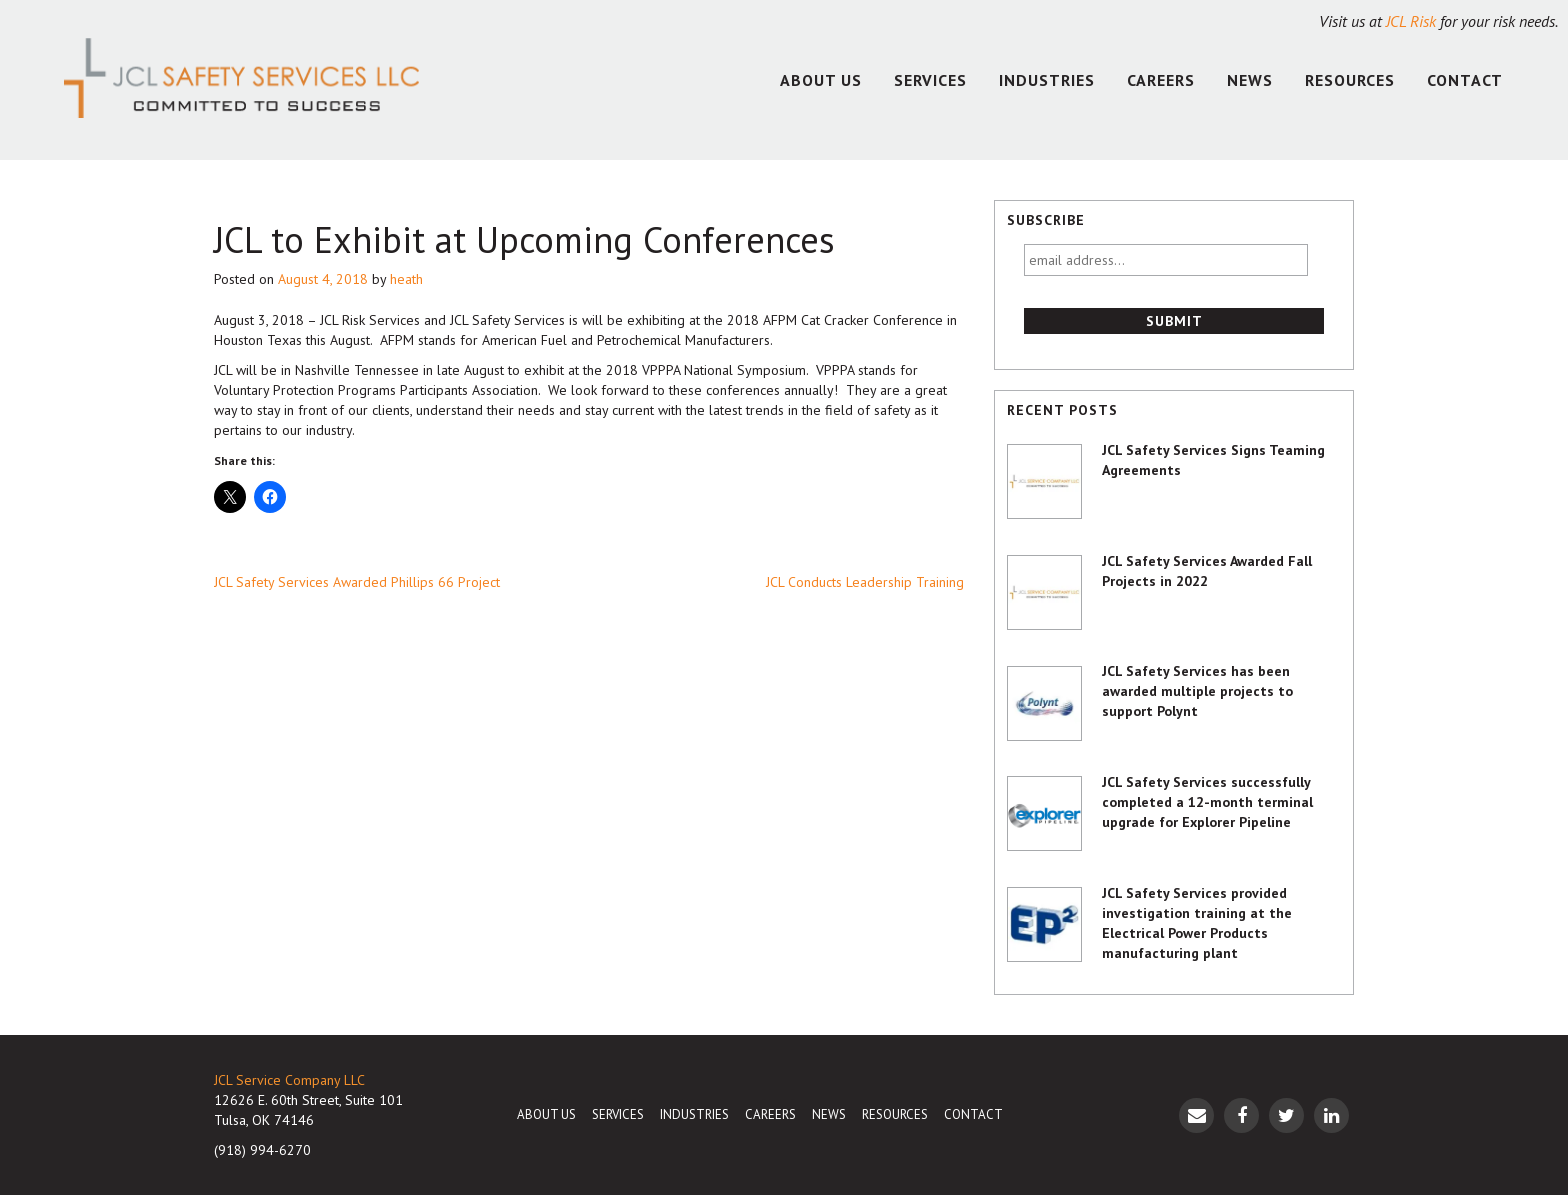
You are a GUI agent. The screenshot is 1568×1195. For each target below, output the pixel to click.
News (1250, 80)
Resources (1350, 80)
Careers (1161, 80)
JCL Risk (1411, 21)
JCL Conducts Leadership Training (865, 582)
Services (930, 80)
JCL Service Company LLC (289, 1080)
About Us (821, 80)
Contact (1465, 80)
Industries (1047, 80)
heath (406, 279)
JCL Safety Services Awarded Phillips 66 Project (357, 582)
